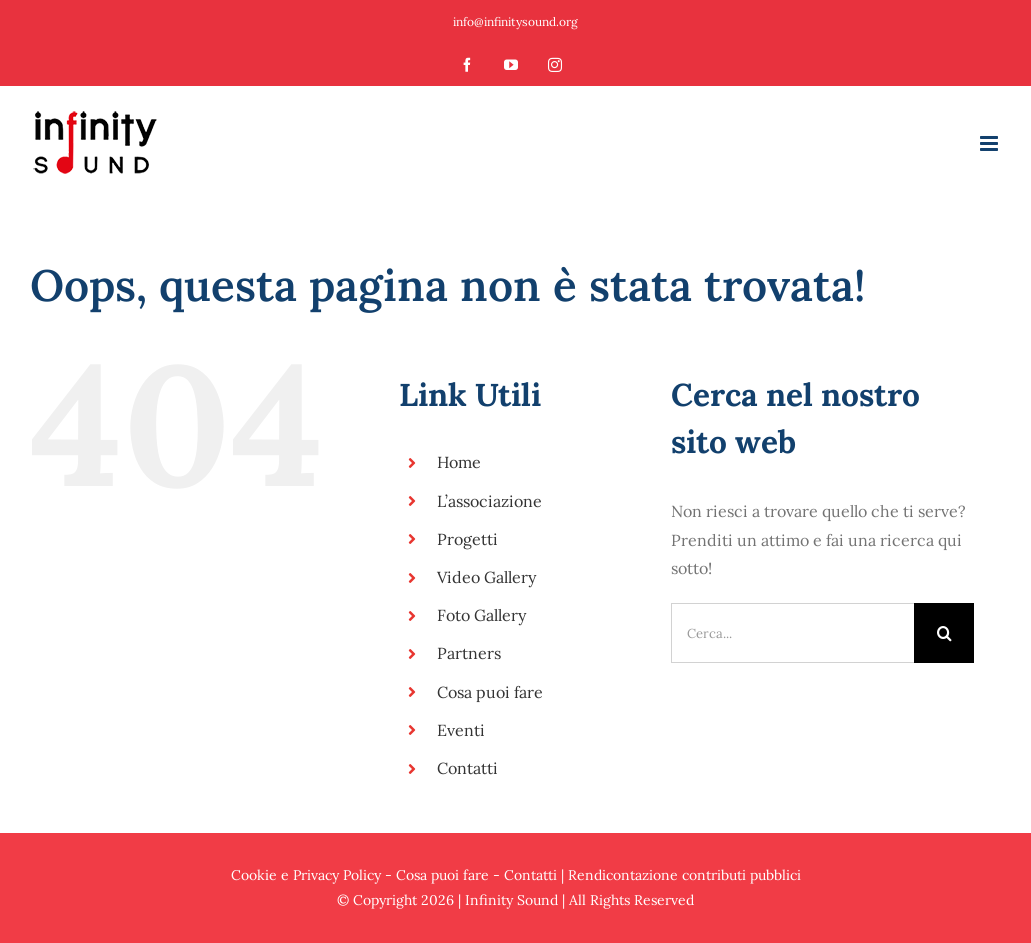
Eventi (461, 730)
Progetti (467, 539)
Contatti (467, 768)
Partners (469, 653)
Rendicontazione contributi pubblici (684, 875)
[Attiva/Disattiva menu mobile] (990, 143)
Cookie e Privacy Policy (306, 875)
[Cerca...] (793, 633)
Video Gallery (486, 577)
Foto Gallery (481, 615)
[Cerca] (944, 633)
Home (459, 462)
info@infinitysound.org (515, 21)
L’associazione (489, 501)
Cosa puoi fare (490, 692)
